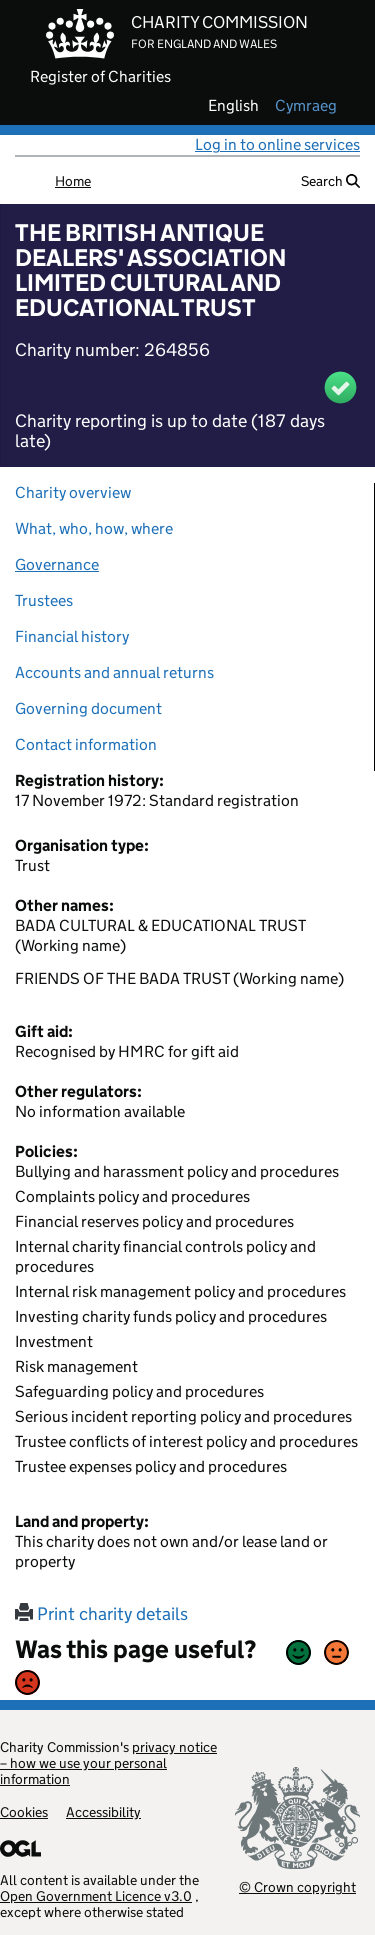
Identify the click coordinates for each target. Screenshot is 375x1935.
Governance (57, 564)
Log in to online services (277, 144)
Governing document (88, 708)
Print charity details (101, 1614)
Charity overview (73, 492)
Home (73, 181)
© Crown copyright (297, 1886)
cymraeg (306, 106)
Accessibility (103, 1812)
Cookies (24, 1812)
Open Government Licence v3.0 (96, 1896)
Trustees (44, 600)
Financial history (72, 636)
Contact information (86, 744)
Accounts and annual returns (114, 672)
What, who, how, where (94, 528)
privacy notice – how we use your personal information (108, 1763)
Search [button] (330, 181)
